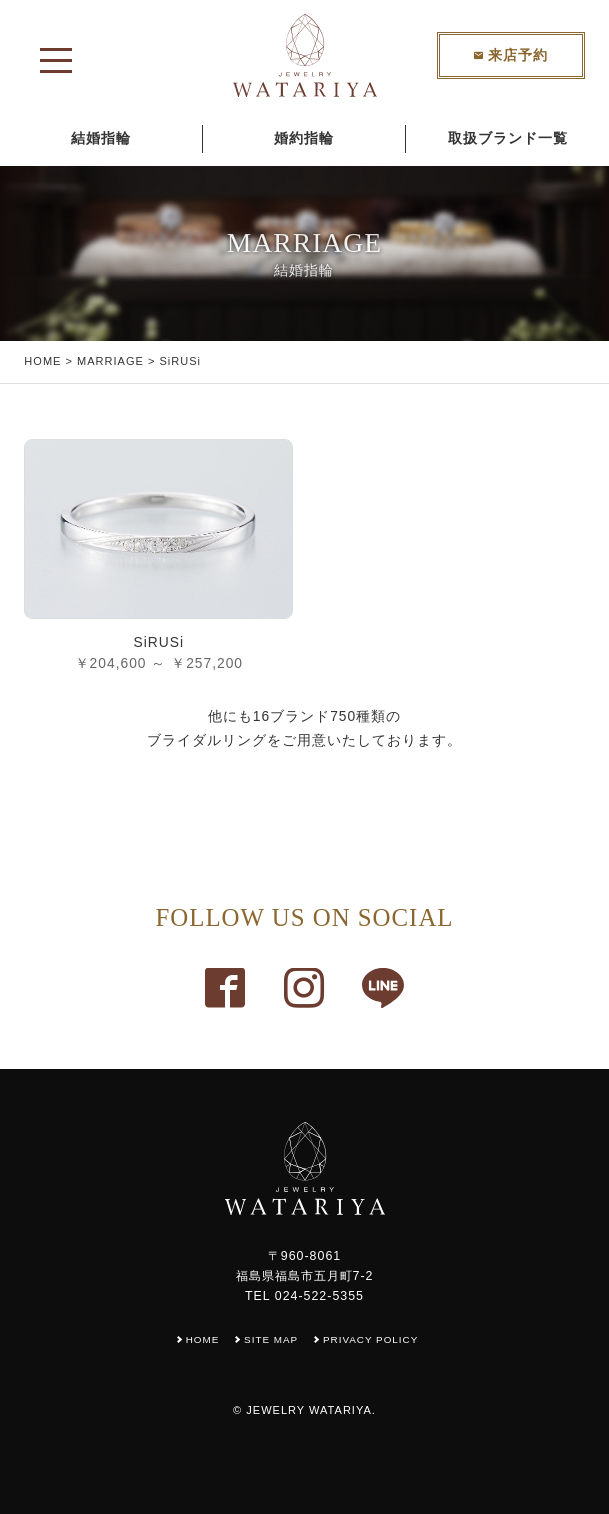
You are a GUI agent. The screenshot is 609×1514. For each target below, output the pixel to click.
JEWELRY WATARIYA (309, 1410)
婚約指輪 (304, 138)
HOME (42, 361)
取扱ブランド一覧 (508, 138)
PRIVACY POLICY (371, 1339)
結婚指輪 (101, 138)
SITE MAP (271, 1339)
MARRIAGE (110, 361)
